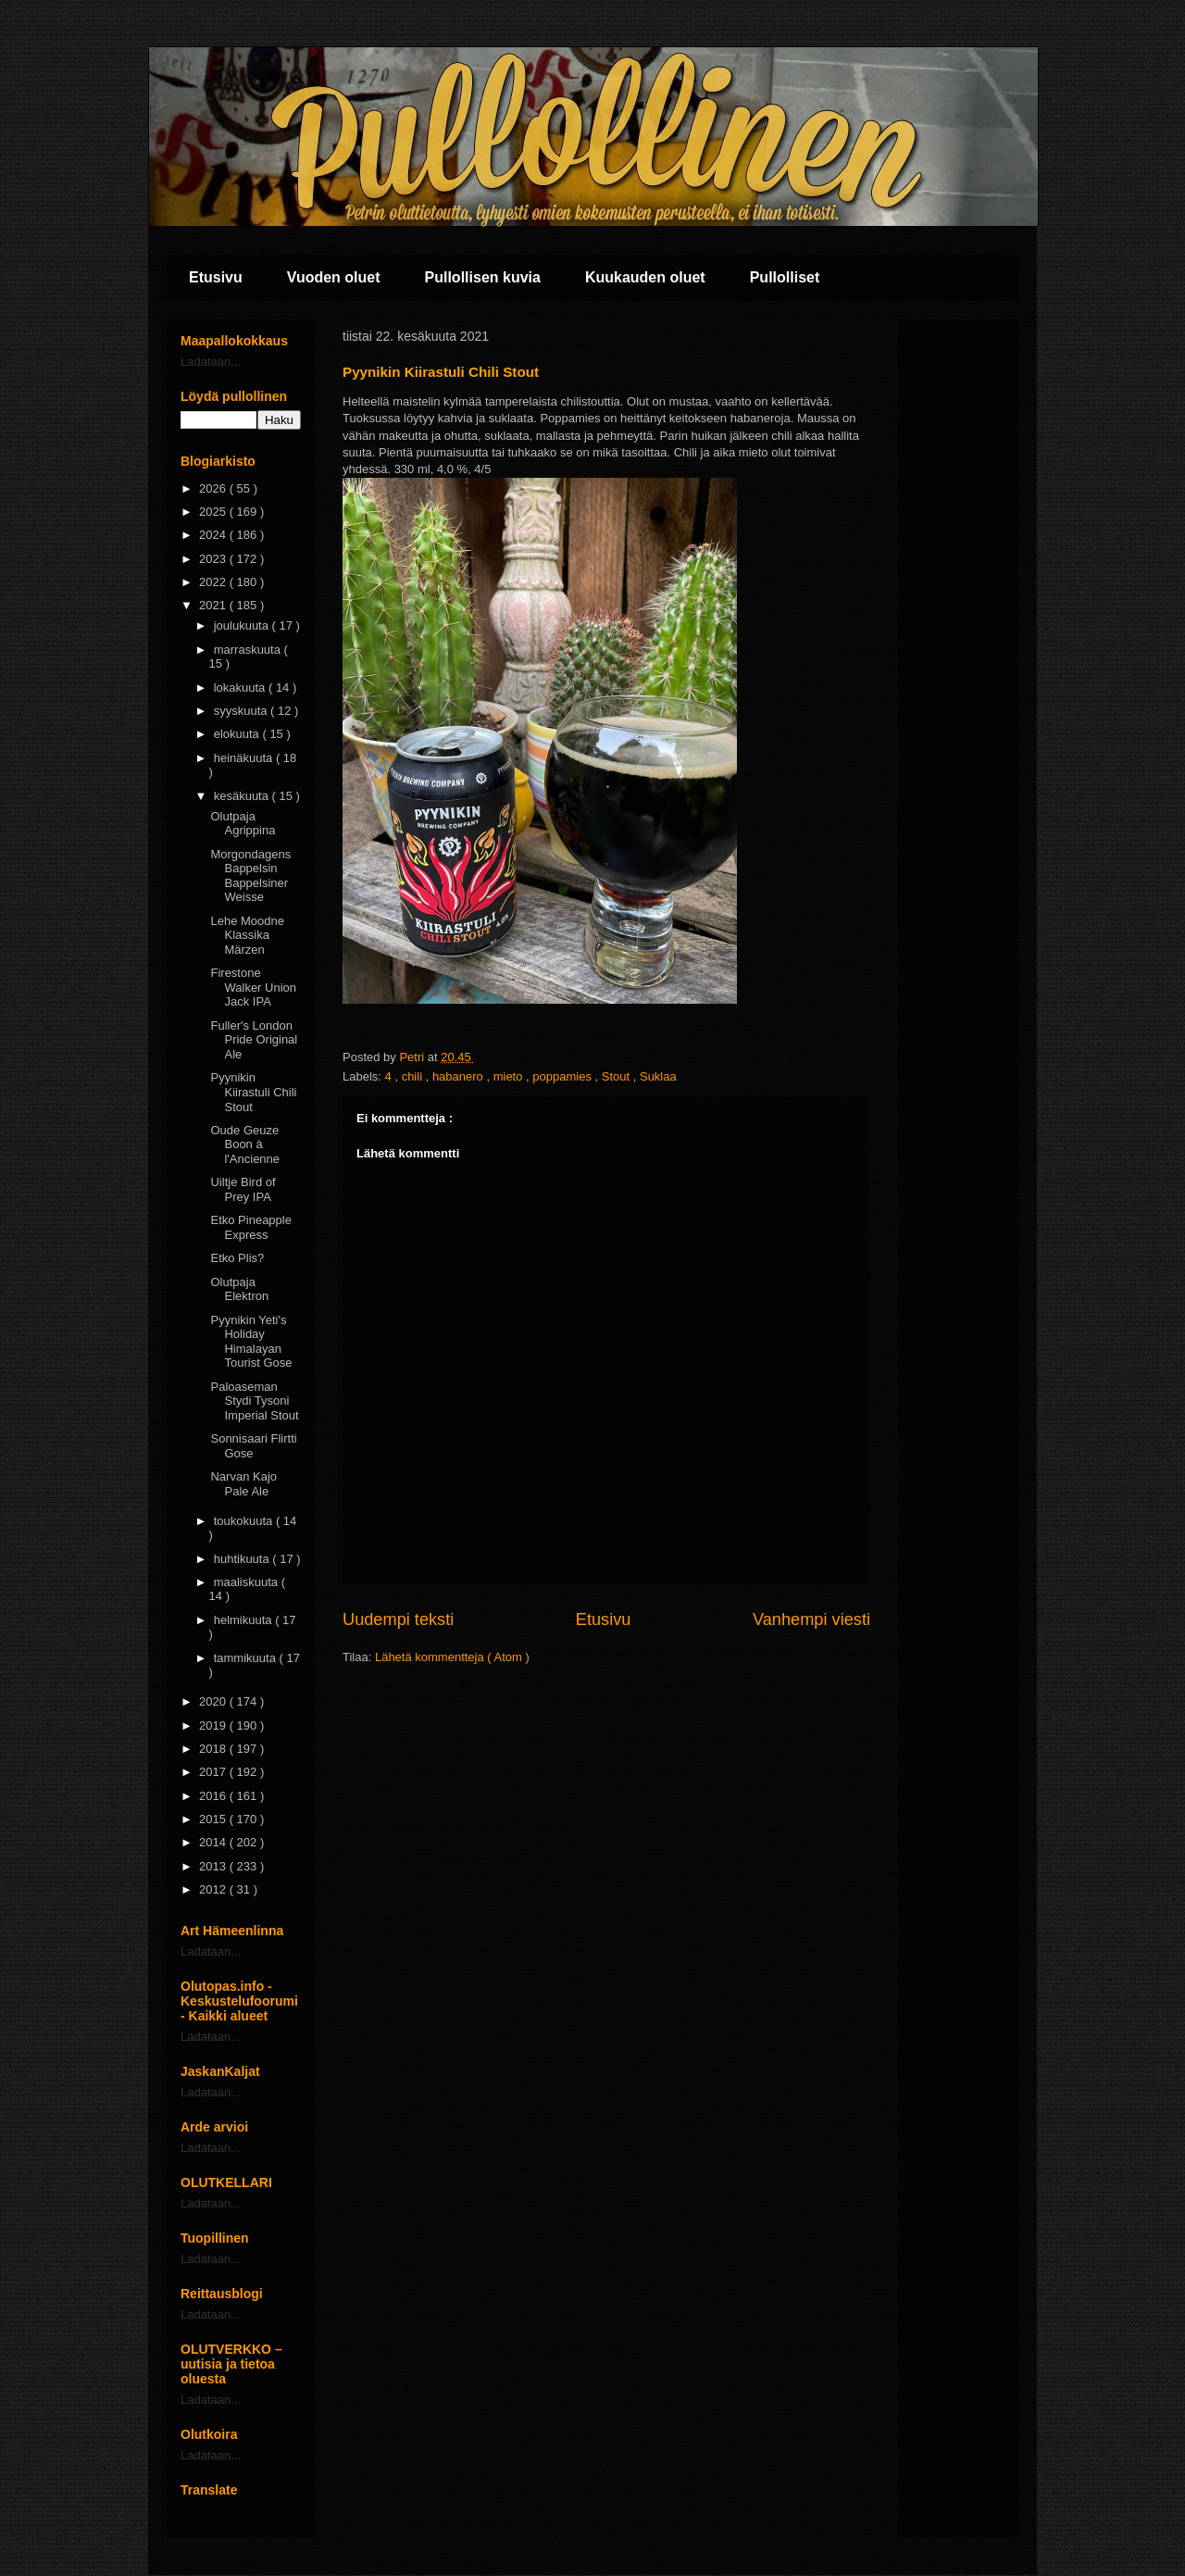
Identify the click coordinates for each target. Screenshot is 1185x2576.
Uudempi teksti (398, 1619)
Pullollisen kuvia (483, 277)
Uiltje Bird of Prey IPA (242, 1189)
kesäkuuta (243, 796)
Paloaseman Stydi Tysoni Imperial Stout (254, 1401)
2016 (214, 1796)
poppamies (563, 1076)
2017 (214, 1772)
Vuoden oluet (333, 277)
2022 (214, 582)
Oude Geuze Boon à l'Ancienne (245, 1144)
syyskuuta (242, 711)
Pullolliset (785, 277)
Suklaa (658, 1076)
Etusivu (216, 277)
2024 (214, 535)
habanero (459, 1076)
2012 (214, 1889)
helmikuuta (244, 1620)
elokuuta (238, 734)
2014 (214, 1842)
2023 (214, 559)
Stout (617, 1076)
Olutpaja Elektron (239, 1289)
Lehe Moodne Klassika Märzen (247, 935)
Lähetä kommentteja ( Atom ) (452, 1657)
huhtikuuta (243, 1559)
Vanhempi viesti (811, 1619)
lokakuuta (241, 687)
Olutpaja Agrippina (242, 823)
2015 (214, 1819)
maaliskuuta (247, 1582)
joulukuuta (243, 625)
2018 (214, 1749)
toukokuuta (245, 1521)
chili (414, 1076)
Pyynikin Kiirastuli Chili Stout (253, 1091)
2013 (214, 1866)
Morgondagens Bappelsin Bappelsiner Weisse (250, 876)
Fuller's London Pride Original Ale (253, 1040)
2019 (214, 1725)
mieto (509, 1076)
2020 (214, 1701)
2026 (214, 488)
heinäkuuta (245, 758)
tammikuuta (247, 1658)
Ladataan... (211, 362)
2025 (214, 512)
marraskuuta (249, 650)
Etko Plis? (237, 1258)
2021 (214, 605)
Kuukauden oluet (645, 277)
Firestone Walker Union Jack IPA (253, 987)
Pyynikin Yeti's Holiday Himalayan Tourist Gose (251, 1341)
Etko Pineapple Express (250, 1227)
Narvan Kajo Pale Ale (243, 1483)
